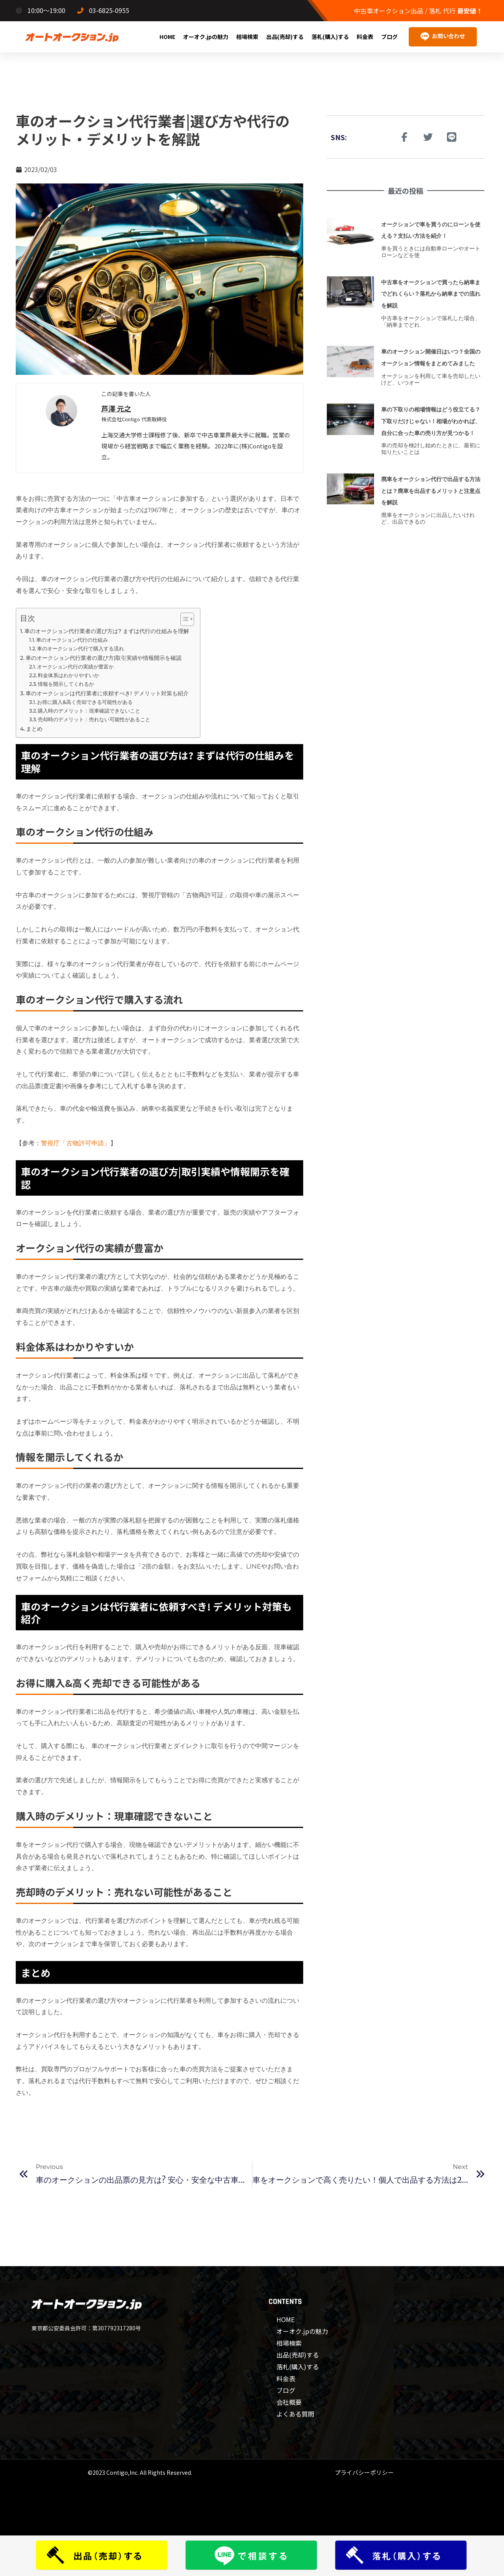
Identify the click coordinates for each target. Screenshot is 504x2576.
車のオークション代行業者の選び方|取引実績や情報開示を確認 (105, 657)
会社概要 (289, 2402)
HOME (167, 37)
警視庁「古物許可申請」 (75, 1143)
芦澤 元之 (118, 408)
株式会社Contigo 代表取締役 (137, 419)
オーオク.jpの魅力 (205, 37)
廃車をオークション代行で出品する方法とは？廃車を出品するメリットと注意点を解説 (431, 513)
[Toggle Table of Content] (183, 619)
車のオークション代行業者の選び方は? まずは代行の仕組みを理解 (108, 631)
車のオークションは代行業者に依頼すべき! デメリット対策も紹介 (109, 693)
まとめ (35, 728)
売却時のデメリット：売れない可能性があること (94, 719)
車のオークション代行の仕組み (73, 640)
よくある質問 (295, 2414)
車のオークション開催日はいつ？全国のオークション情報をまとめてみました (431, 363)
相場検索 (247, 37)
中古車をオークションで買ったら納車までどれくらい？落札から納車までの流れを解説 (431, 293)
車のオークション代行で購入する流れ (82, 648)
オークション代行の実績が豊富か (77, 666)
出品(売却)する (285, 37)
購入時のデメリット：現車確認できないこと (90, 710)
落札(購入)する (330, 37)
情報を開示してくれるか (67, 684)
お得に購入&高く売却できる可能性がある (86, 702)
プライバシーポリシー (364, 2472)
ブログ (389, 37)
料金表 (365, 37)
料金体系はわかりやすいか (68, 675)
